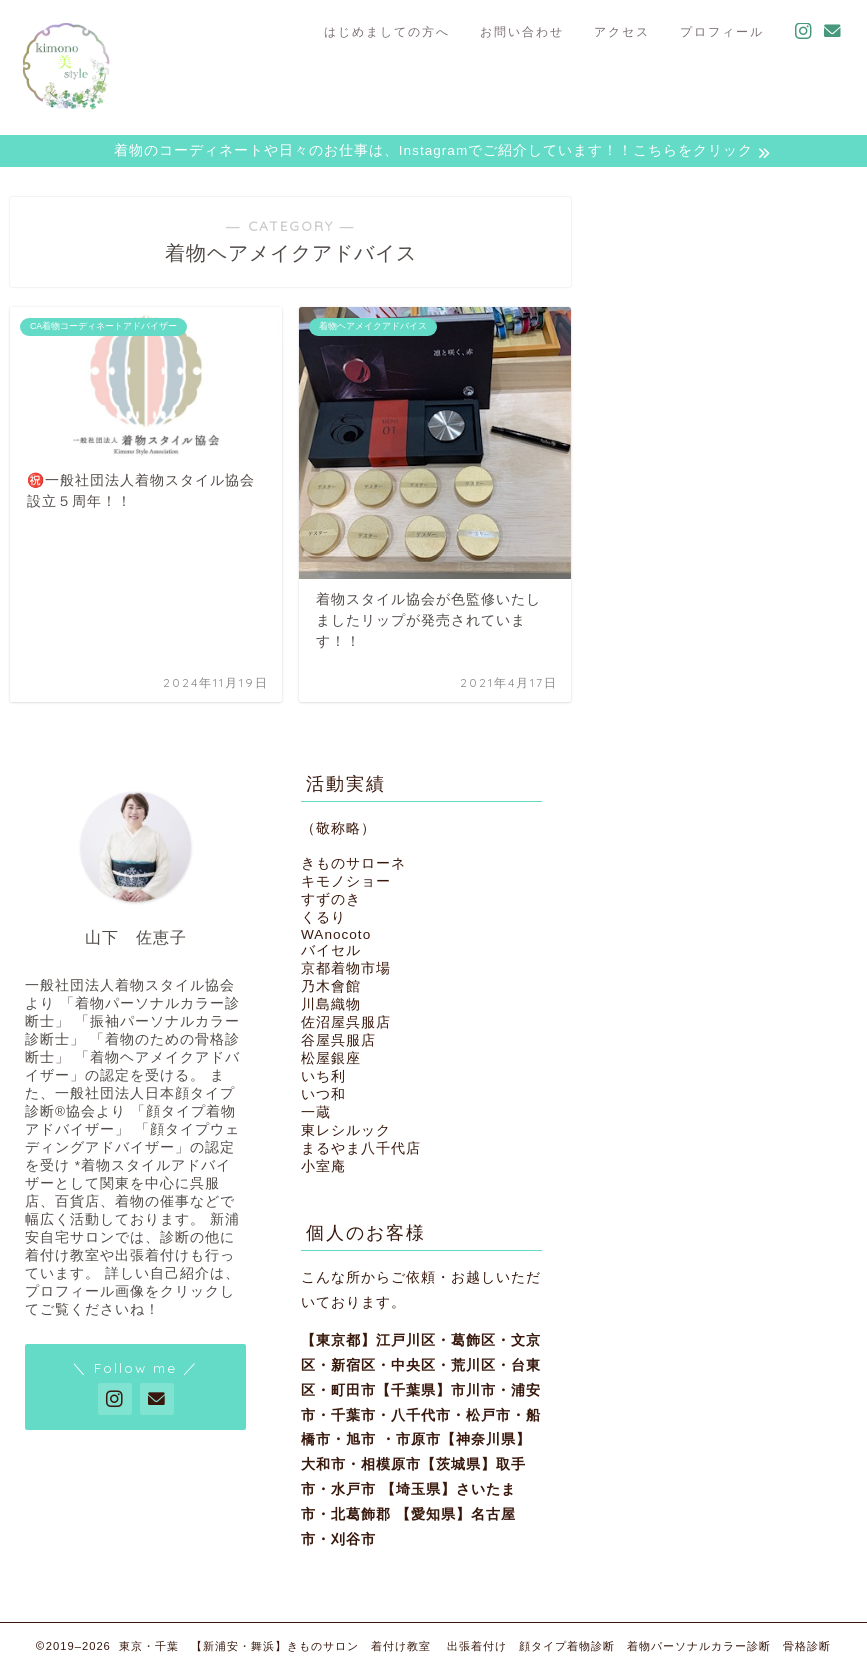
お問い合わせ (522, 31)
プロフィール (722, 31)
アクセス (622, 31)
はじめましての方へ (387, 31)
